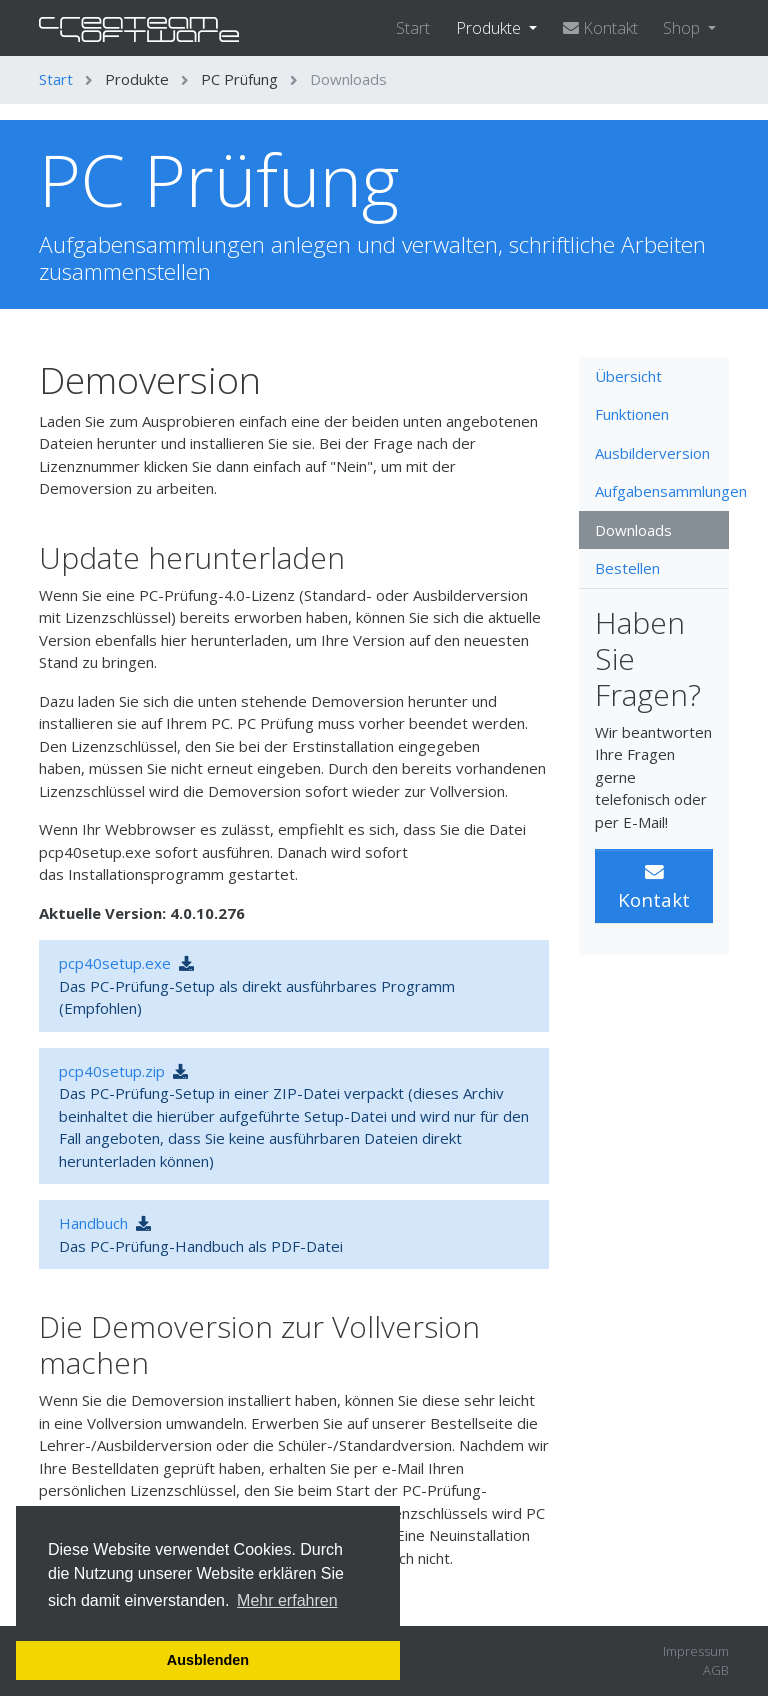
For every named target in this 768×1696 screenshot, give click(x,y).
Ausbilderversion (652, 453)
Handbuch (93, 1223)
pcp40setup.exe (115, 963)
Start (413, 28)
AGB (716, 1670)
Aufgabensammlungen (662, 491)
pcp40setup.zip (112, 1071)
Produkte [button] (490, 28)
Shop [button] (683, 28)
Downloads (633, 530)
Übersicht (628, 376)
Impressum (696, 1651)
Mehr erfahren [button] (287, 1600)
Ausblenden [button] (208, 1660)
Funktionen (632, 414)
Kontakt (600, 28)
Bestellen (627, 568)
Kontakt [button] (654, 887)
